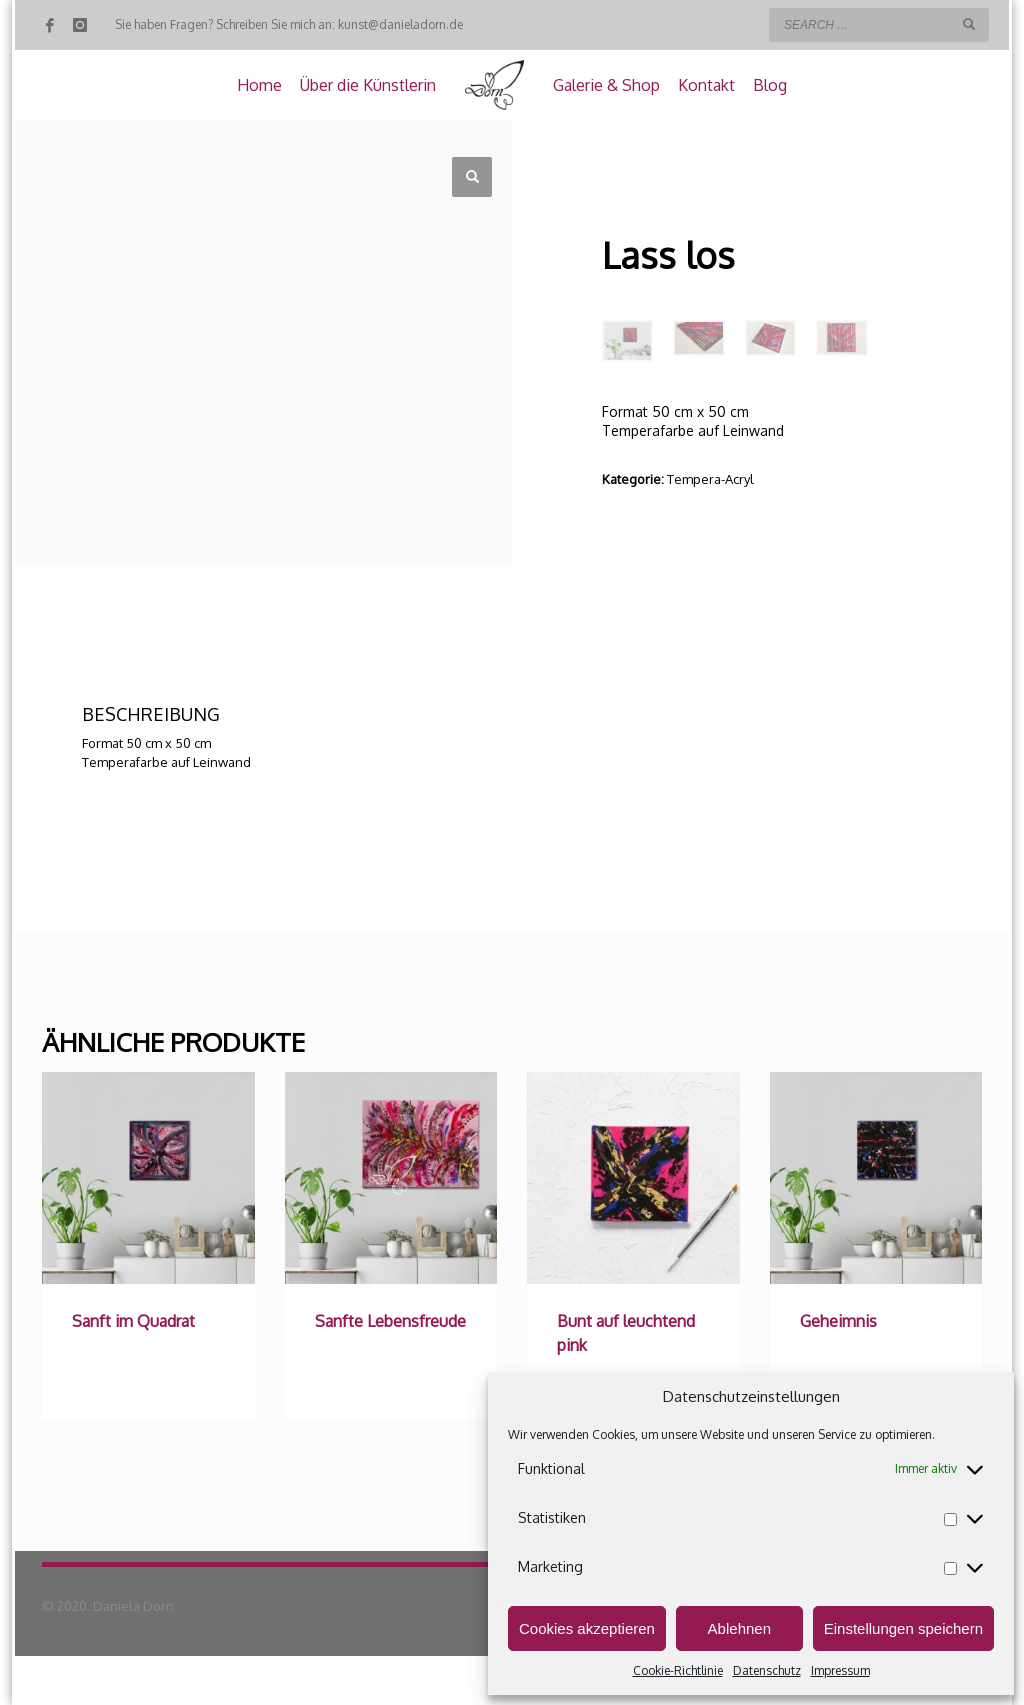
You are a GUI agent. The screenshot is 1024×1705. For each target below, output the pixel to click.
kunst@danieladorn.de (400, 24)
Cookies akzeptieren (587, 1628)
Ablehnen (739, 1628)
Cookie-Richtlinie (678, 1670)
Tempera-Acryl (710, 479)
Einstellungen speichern (903, 1628)
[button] (472, 177)
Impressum (840, 1670)
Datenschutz (767, 1670)
